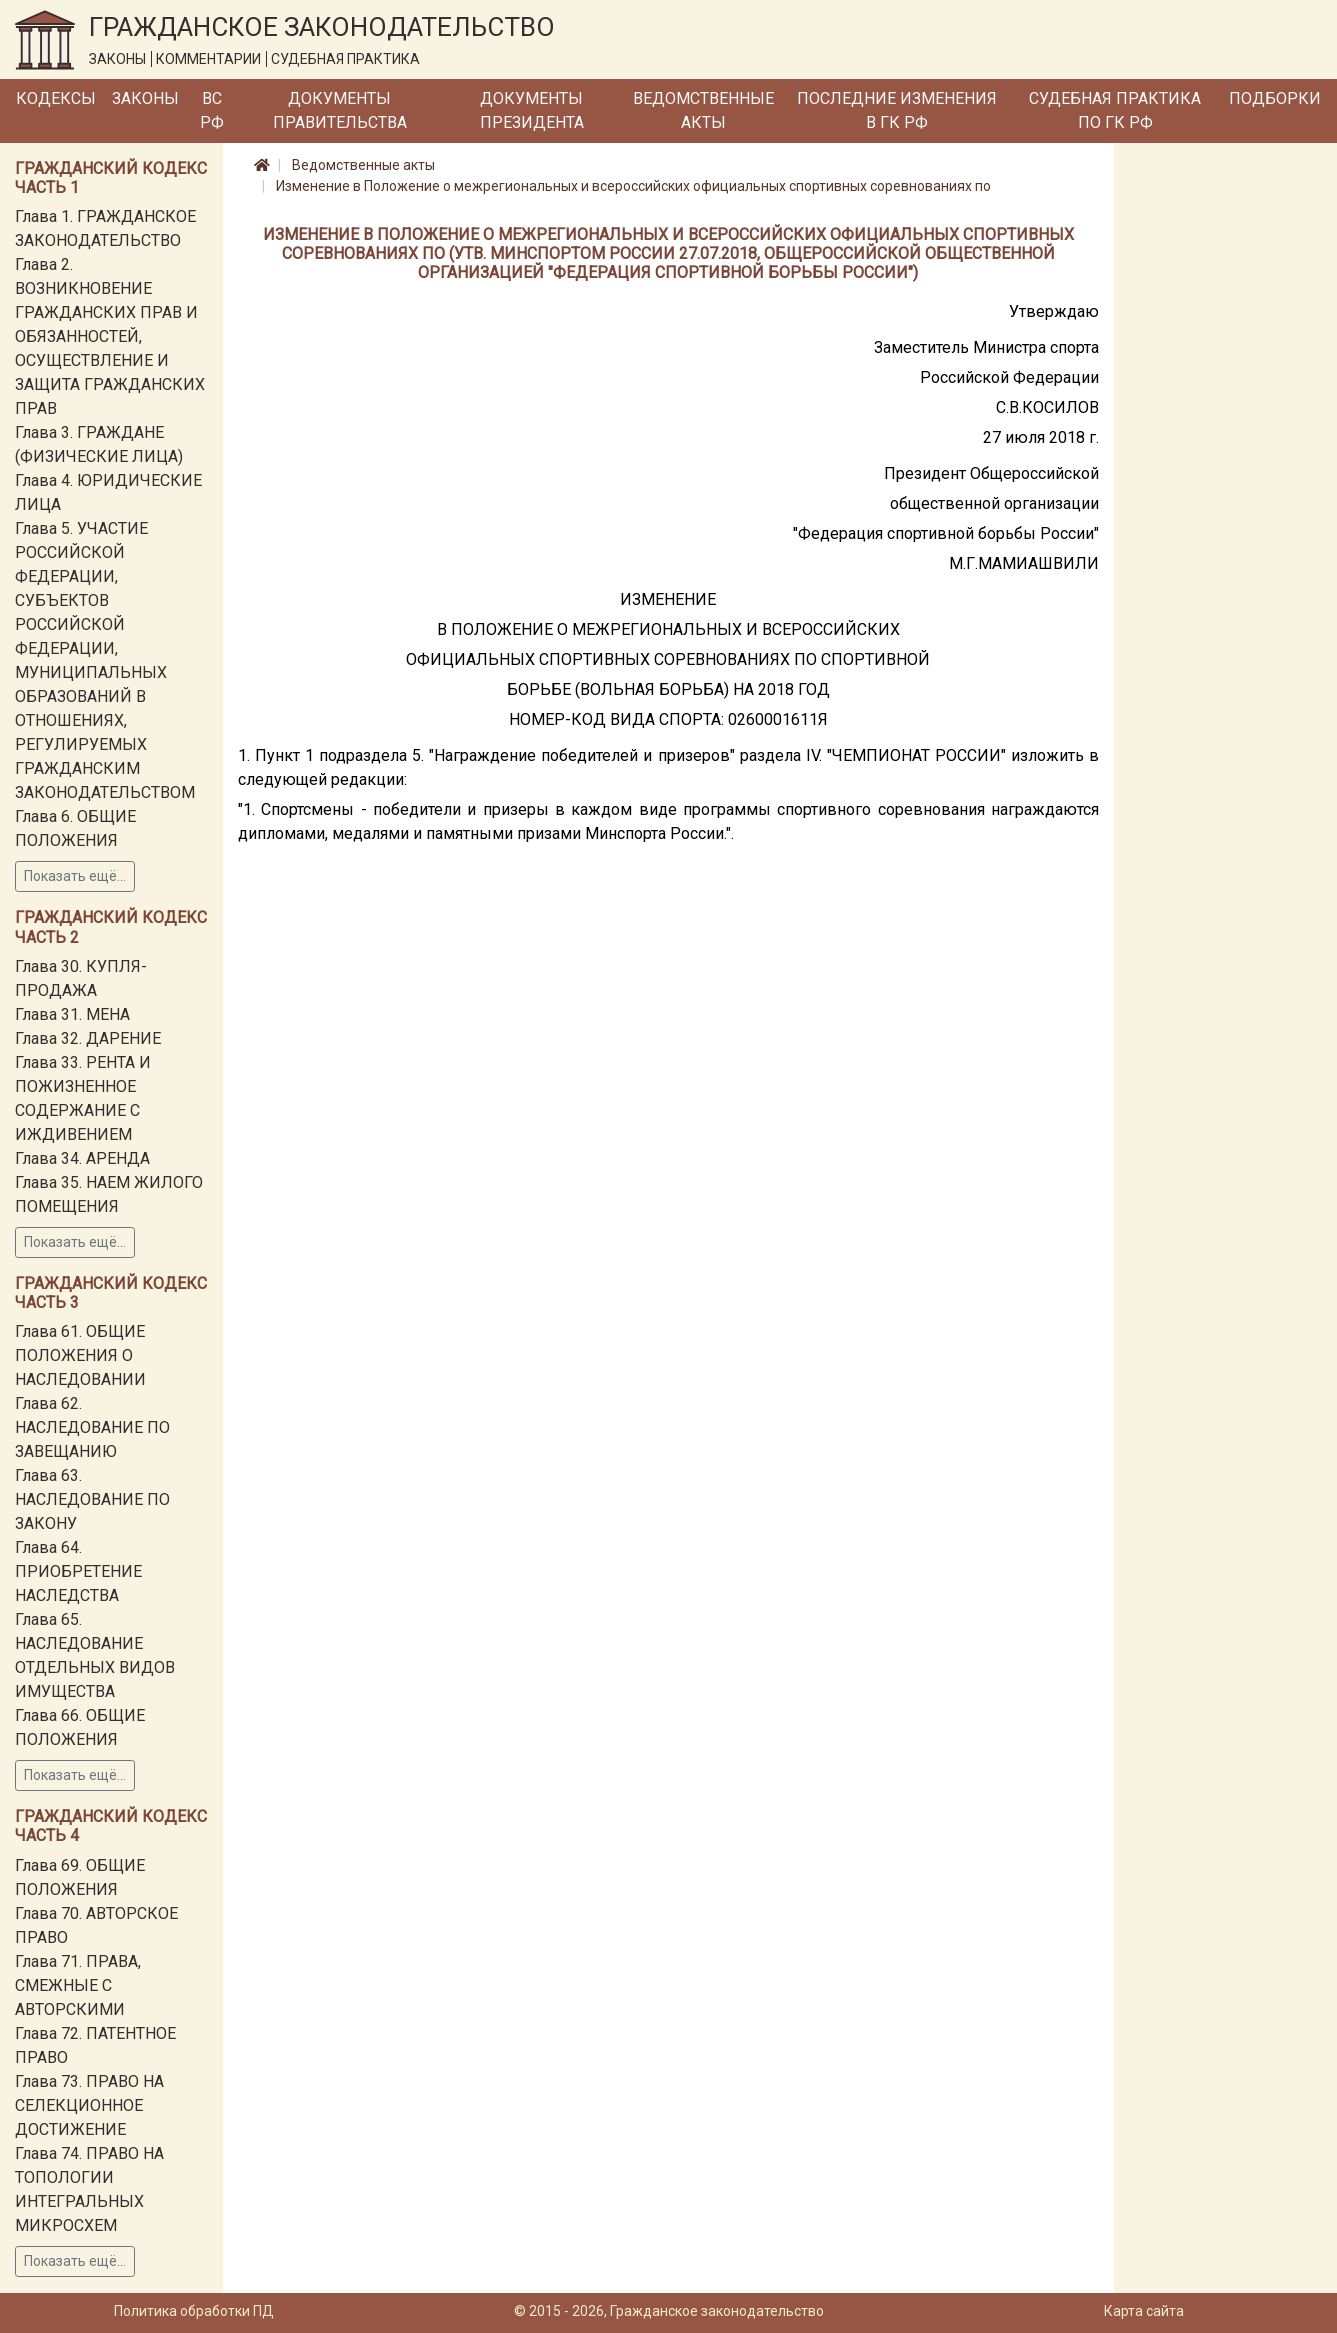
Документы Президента (532, 110)
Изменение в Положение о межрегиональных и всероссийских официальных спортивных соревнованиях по (633, 186)
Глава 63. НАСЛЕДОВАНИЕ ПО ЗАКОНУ (92, 1499)
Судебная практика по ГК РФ (1115, 110)
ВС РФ (212, 110)
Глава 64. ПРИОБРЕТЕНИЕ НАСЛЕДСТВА (78, 1571)
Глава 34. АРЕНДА (82, 1158)
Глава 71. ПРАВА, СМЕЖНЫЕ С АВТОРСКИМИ (78, 1985)
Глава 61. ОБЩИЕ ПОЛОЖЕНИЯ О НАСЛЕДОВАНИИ (80, 1355)
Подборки (1275, 98)
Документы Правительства (340, 110)
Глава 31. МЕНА (72, 1014)
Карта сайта (1144, 2311)
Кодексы (56, 98)
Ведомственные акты (703, 110)
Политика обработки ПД (194, 2311)
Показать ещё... (75, 876)
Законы (145, 98)
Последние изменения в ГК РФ (897, 110)
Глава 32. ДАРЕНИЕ (88, 1038)
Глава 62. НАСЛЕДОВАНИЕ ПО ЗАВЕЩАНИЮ (92, 1427)
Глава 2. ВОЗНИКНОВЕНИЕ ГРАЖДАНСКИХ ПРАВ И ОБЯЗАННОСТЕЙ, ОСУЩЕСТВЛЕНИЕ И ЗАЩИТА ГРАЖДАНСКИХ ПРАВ (110, 336)
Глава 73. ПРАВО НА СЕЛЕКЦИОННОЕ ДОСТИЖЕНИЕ (89, 2105)
